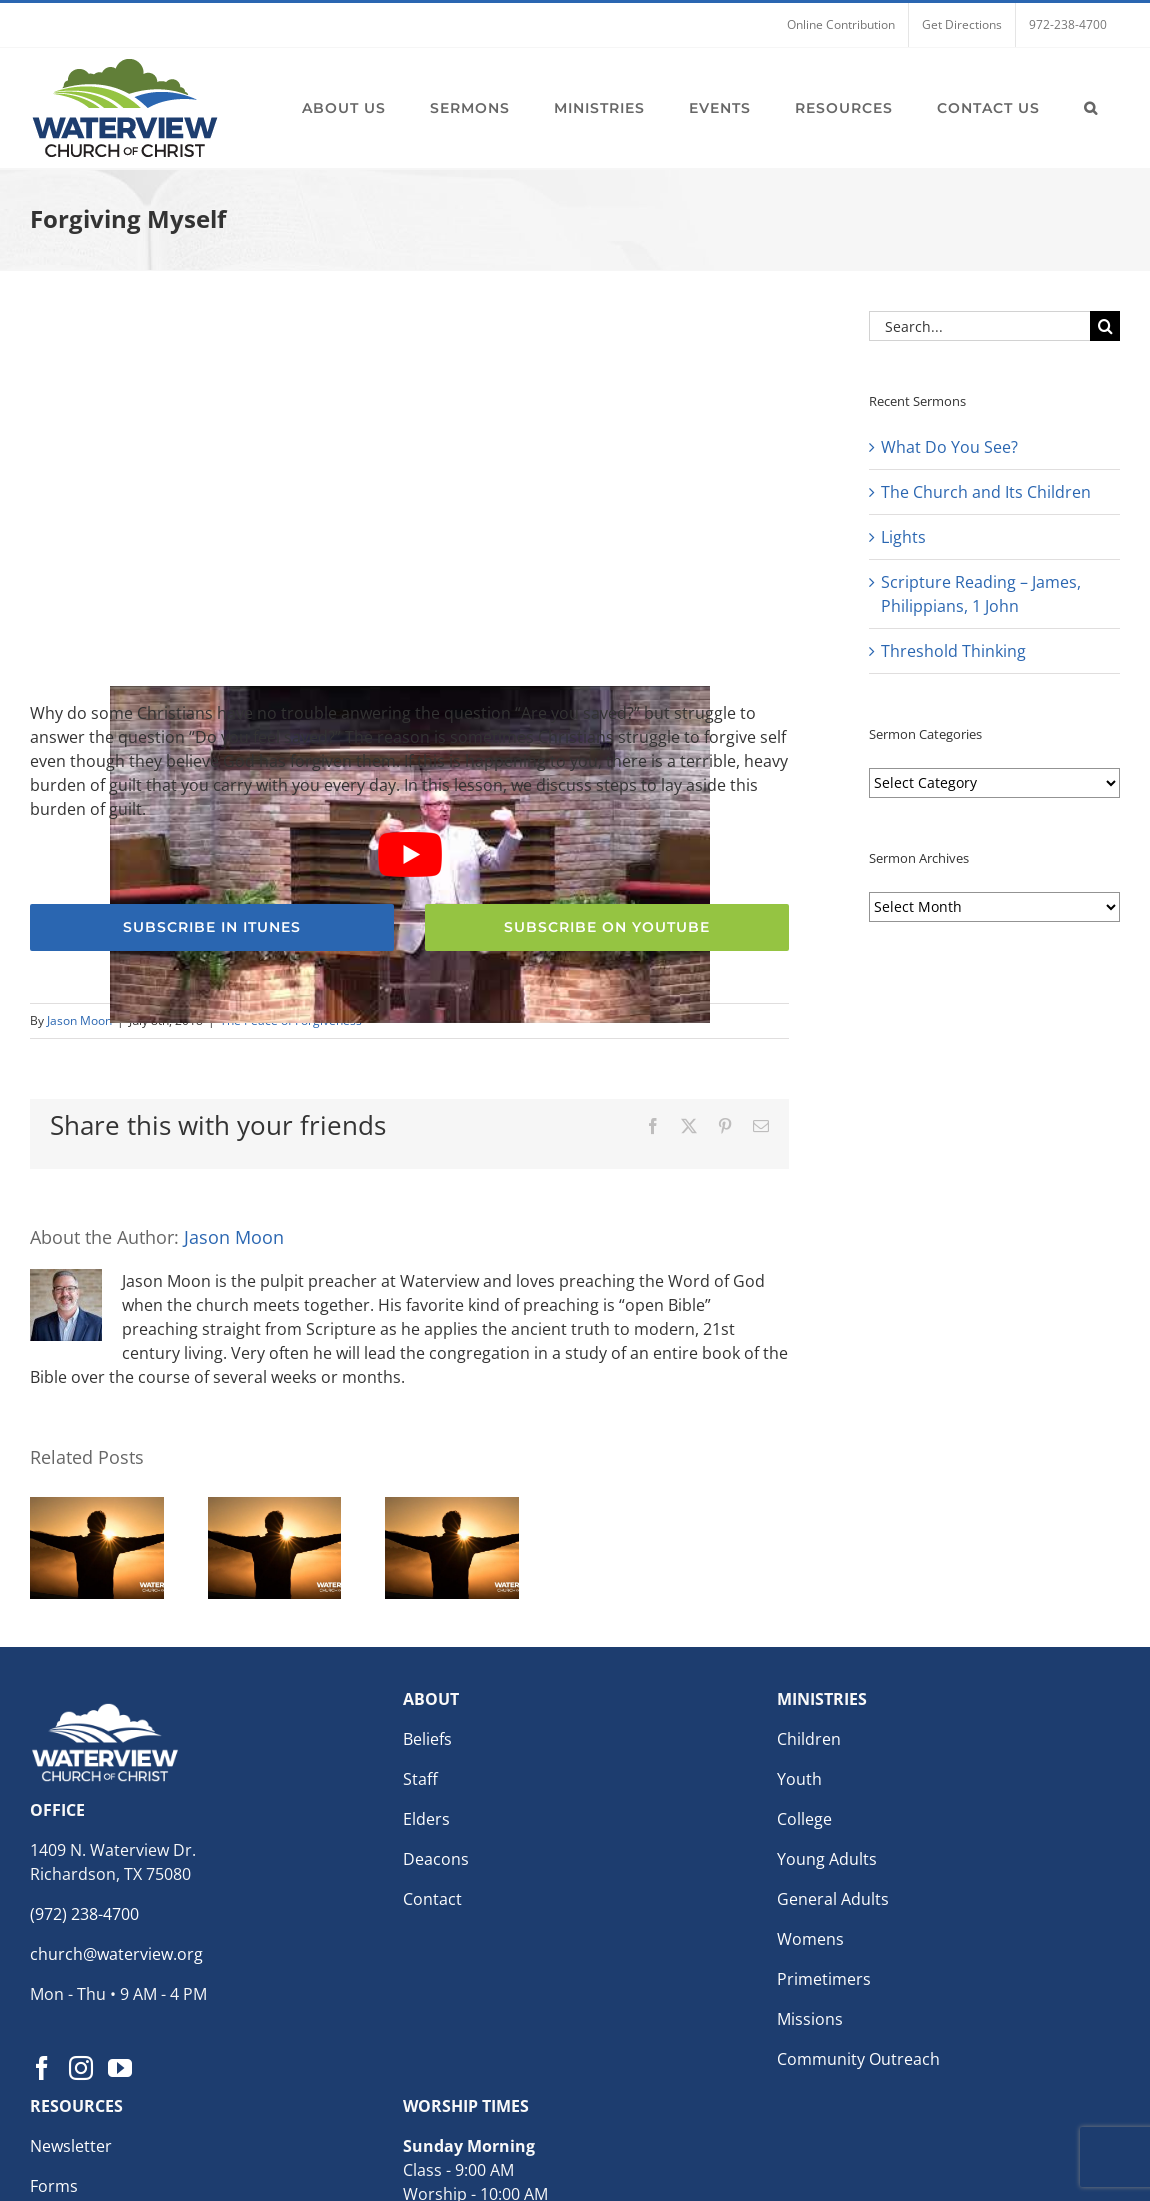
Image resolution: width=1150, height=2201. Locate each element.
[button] (1091, 108)
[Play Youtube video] (410, 854)
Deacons (436, 1859)
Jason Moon (79, 1020)
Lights (903, 537)
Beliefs (427, 1739)
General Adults (833, 1899)
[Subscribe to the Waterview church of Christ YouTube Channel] (607, 927)
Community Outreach (858, 2059)
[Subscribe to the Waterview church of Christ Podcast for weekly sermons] (212, 927)
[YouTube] (120, 2068)
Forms (54, 2186)
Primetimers (824, 1979)
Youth (799, 1779)
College (804, 1819)
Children (809, 1739)
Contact (432, 1899)
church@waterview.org (116, 1954)
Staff (420, 1779)
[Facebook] (42, 2068)
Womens (810, 1939)
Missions (810, 2019)
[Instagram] (81, 2068)
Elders (426, 1819)
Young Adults (827, 1859)
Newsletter (71, 2146)
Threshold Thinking (953, 651)
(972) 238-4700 (84, 1914)
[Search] (1105, 326)
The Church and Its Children (986, 492)
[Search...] (979, 326)
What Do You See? (949, 447)
